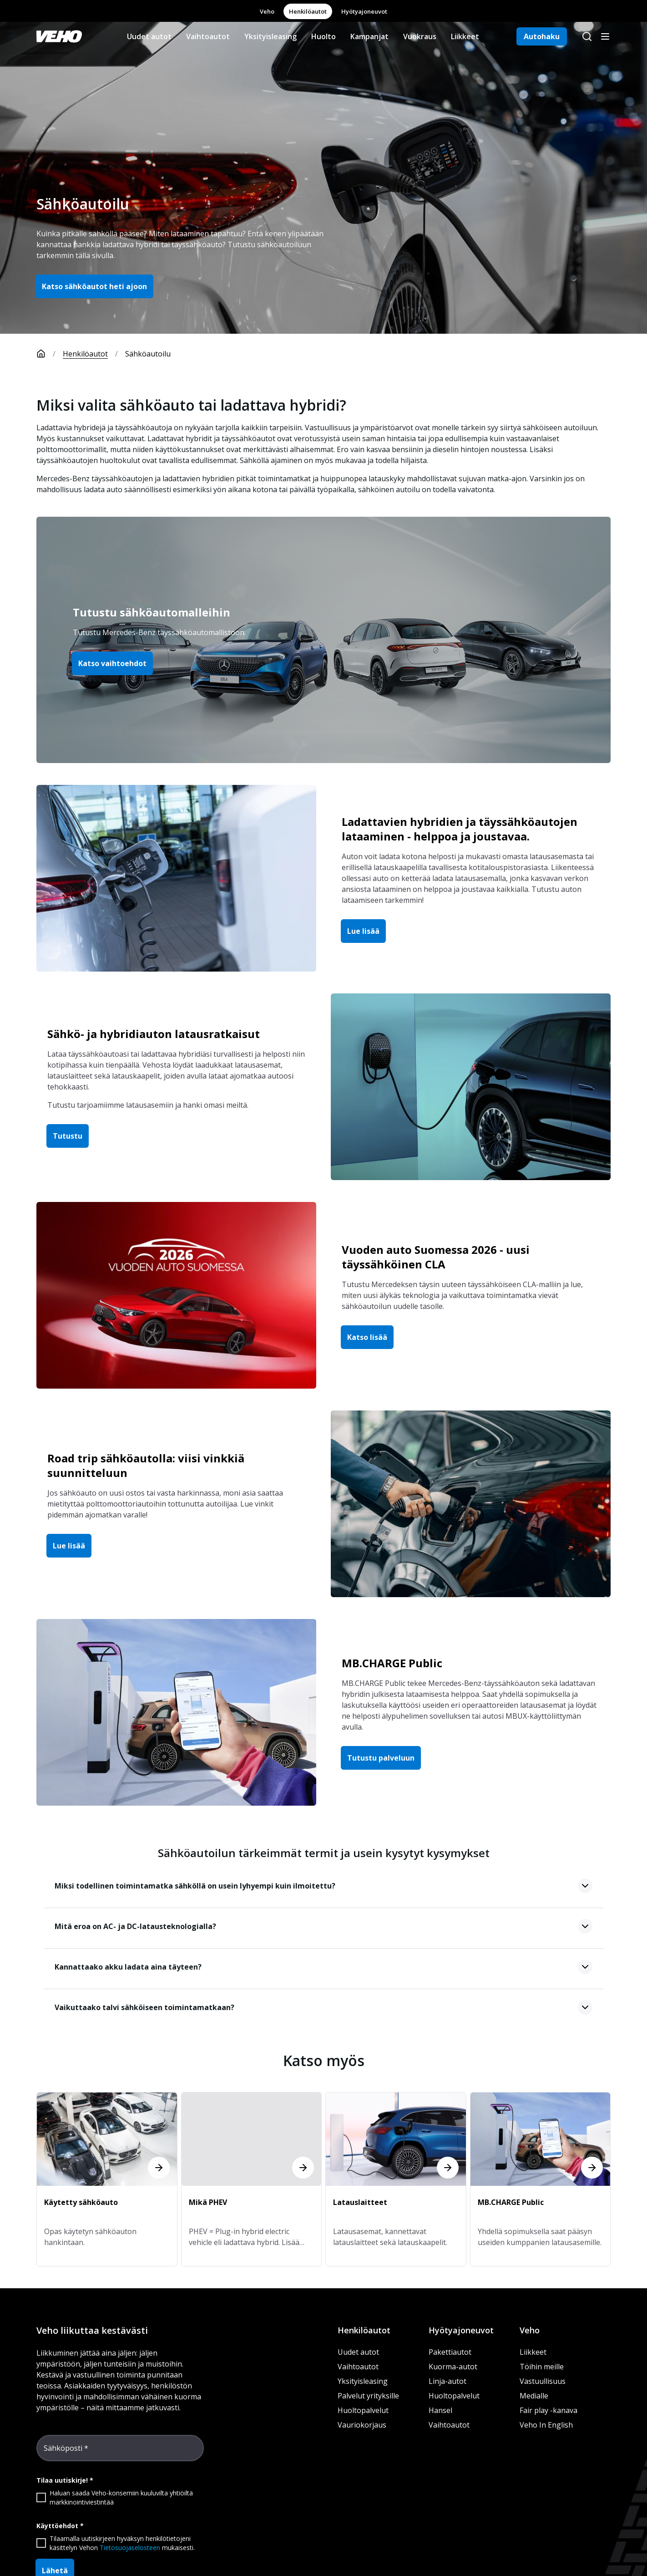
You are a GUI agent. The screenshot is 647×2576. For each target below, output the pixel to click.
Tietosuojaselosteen (130, 2547)
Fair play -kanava (548, 2410)
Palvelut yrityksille (368, 2396)
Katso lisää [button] (367, 1337)
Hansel (440, 2410)
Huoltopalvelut (363, 2410)
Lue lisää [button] (363, 931)
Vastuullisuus (543, 2381)
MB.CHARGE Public (392, 1662)
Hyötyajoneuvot (364, 11)
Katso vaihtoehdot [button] (112, 663)
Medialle (534, 2396)
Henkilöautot (308, 11)
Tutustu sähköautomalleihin (151, 612)
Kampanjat (369, 36)
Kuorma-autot (453, 2367)
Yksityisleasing (270, 36)
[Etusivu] (49, 353)
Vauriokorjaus (362, 2425)
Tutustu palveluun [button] (380, 1758)
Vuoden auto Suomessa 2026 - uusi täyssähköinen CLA (436, 1257)
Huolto (323, 36)
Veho (267, 11)
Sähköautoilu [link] (148, 354)
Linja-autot (447, 2381)
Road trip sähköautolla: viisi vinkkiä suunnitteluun (145, 1465)
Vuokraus (419, 36)
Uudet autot (149, 36)
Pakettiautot (450, 2352)
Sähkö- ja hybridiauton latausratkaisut (153, 1033)
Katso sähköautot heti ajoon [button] (94, 286)
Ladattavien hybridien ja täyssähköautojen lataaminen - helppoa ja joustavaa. (459, 829)
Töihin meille (542, 2367)
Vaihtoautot (208, 36)
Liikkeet (465, 36)
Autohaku (542, 36)
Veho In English (546, 2425)
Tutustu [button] (67, 1136)
